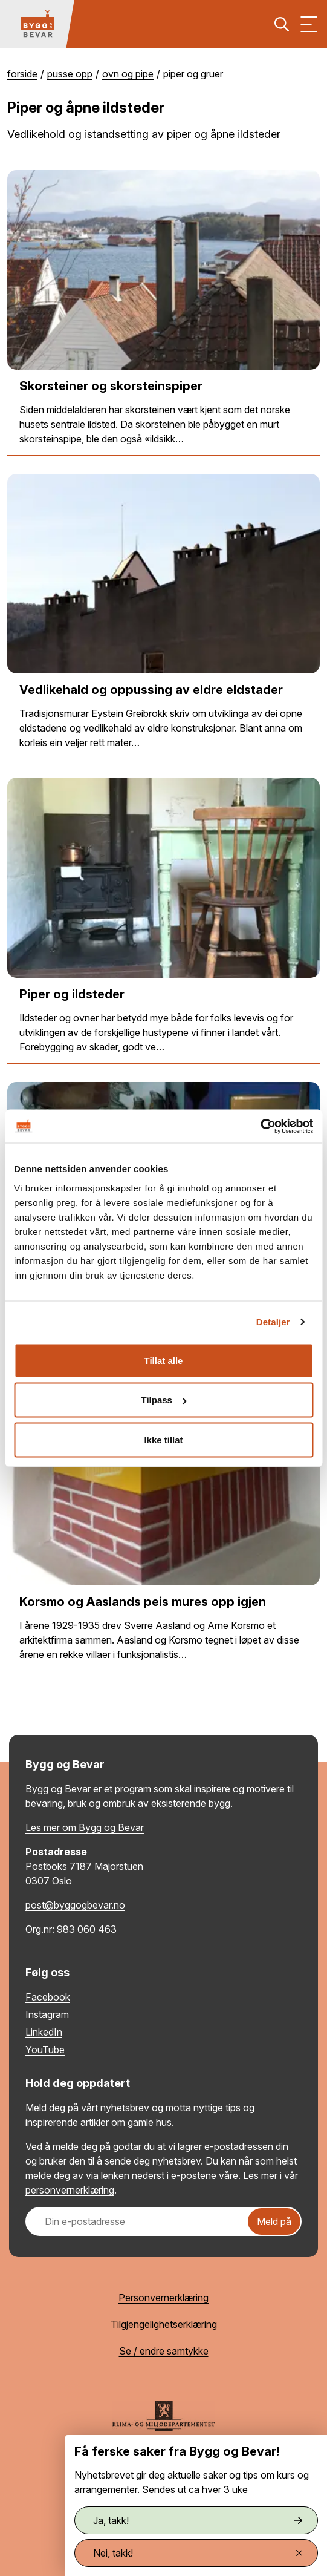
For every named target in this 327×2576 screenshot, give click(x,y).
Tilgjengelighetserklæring (164, 2324)
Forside (22, 74)
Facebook (47, 1997)
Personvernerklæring (163, 2298)
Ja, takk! (197, 2520)
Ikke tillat (163, 1439)
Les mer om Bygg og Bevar (84, 1827)
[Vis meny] (309, 24)
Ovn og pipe (128, 74)
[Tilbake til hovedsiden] (37, 24)
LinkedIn (43, 2032)
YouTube (45, 2049)
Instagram (47, 2014)
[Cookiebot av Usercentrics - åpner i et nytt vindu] (260, 1126)
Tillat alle (163, 1360)
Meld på (274, 2221)
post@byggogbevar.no (75, 1905)
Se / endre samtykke (164, 2351)
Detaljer (273, 1322)
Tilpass (164, 1400)
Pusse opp (69, 74)
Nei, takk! (197, 2553)
